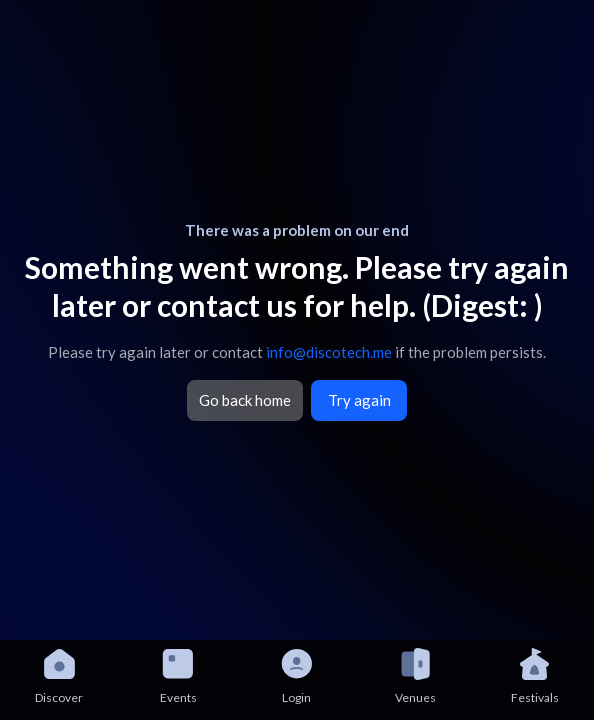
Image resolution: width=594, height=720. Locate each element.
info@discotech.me (329, 352)
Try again (359, 400)
